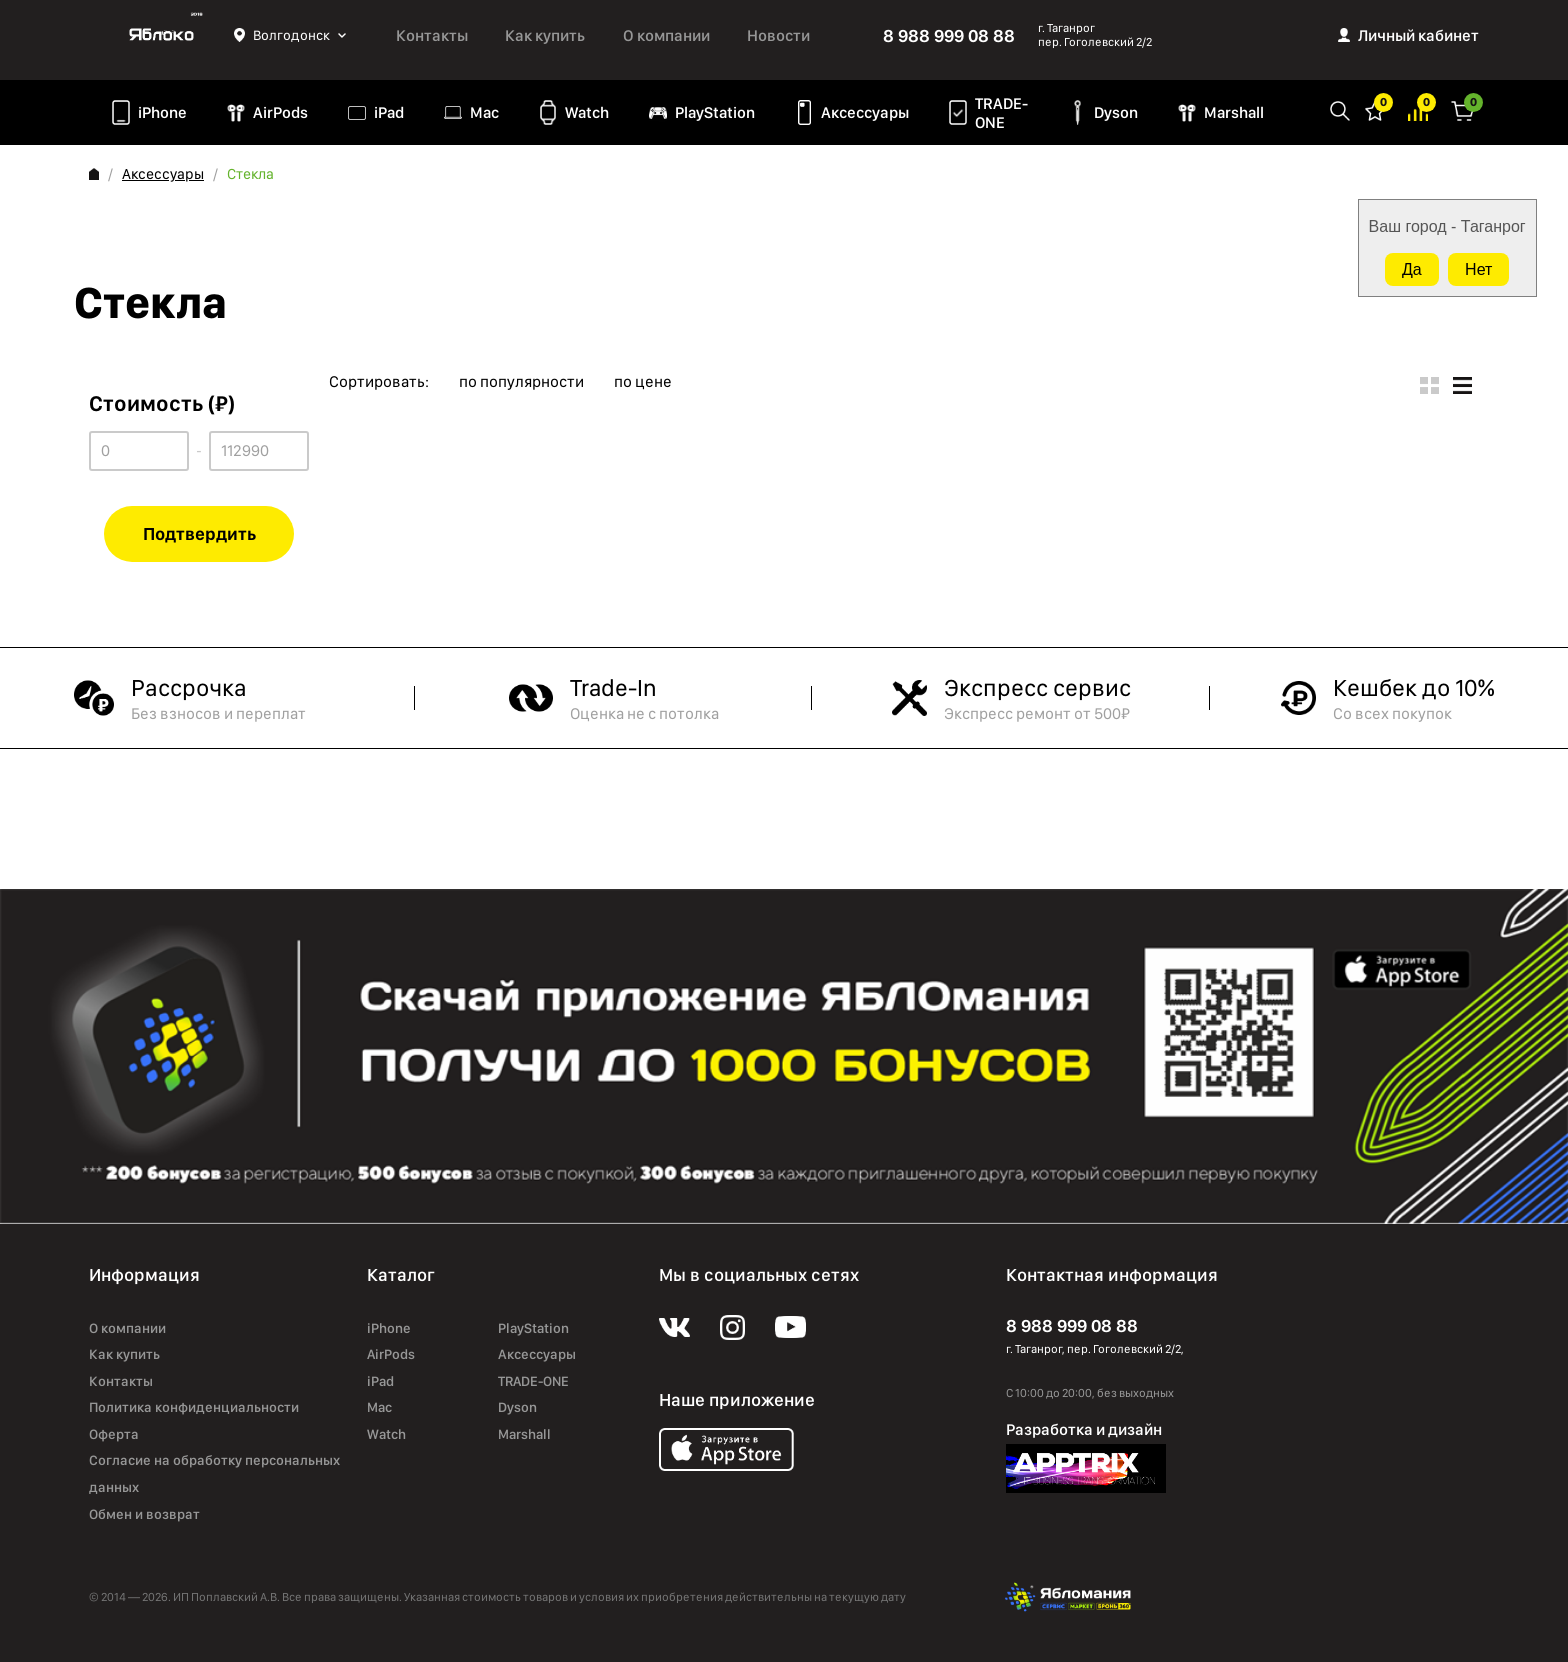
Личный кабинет (1418, 35)
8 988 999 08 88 (949, 35)
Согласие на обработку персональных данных (214, 1473)
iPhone (162, 112)
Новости (778, 35)
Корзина (1463, 109)
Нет (1478, 269)
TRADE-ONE (1001, 113)
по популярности (521, 382)
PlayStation (715, 112)
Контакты (432, 35)
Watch (587, 112)
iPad (389, 112)
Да (1412, 269)
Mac (484, 112)
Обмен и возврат (144, 1514)
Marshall (1234, 112)
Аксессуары (865, 112)
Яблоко (161, 35)
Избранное (1375, 109)
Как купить (545, 35)
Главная (94, 174)
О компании (666, 35)
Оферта (114, 1434)
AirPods (280, 112)
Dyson (1116, 112)
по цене (643, 382)
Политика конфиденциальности (194, 1407)
